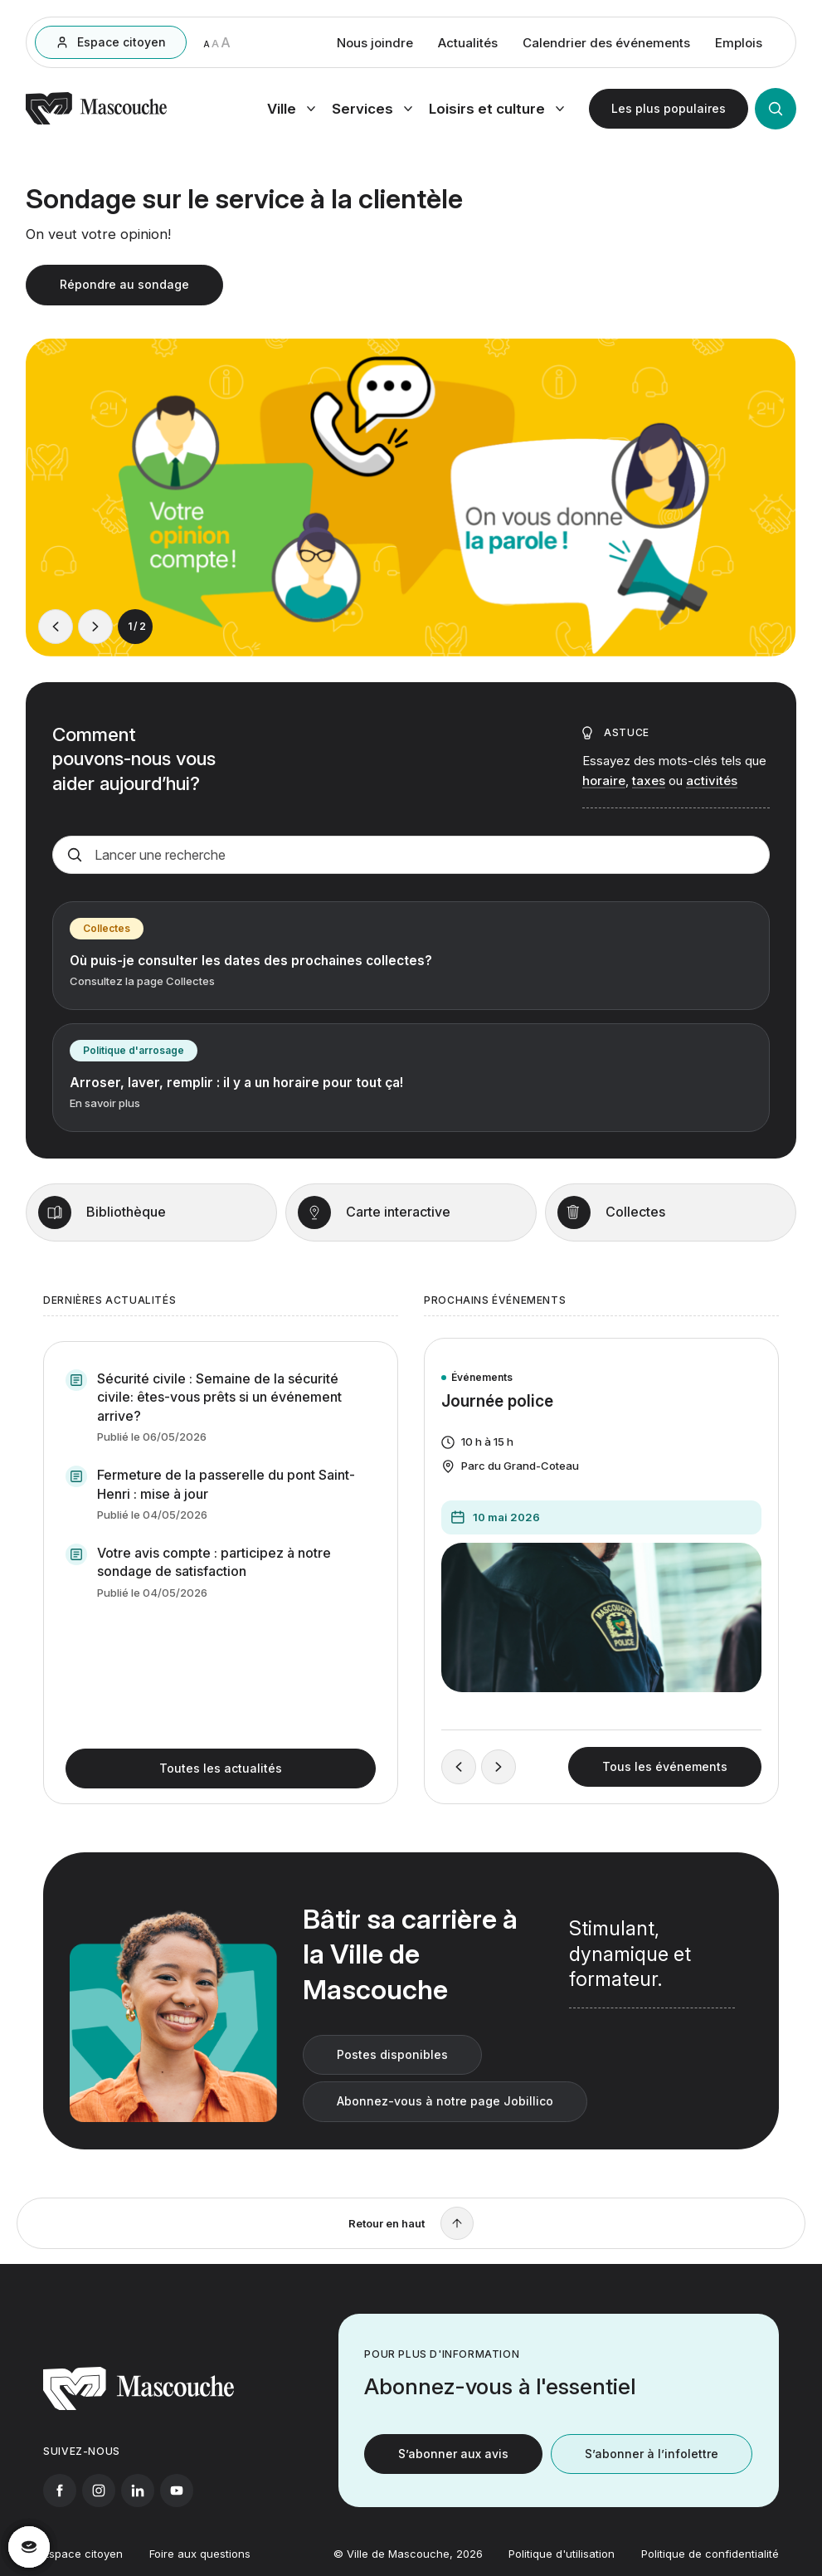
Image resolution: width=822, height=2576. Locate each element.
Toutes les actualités (220, 1790)
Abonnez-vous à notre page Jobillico (445, 2123)
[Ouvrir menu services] (372, 110)
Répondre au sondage (124, 290)
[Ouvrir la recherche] (775, 109)
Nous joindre (375, 43)
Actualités (468, 43)
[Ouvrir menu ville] (291, 110)
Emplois (738, 43)
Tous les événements (664, 1789)
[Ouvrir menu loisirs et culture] (496, 110)
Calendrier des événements (606, 43)
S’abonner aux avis (453, 2476)
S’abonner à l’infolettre (651, 2476)
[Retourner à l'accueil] (96, 123)
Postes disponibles (392, 2077)
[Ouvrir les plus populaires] (668, 110)
